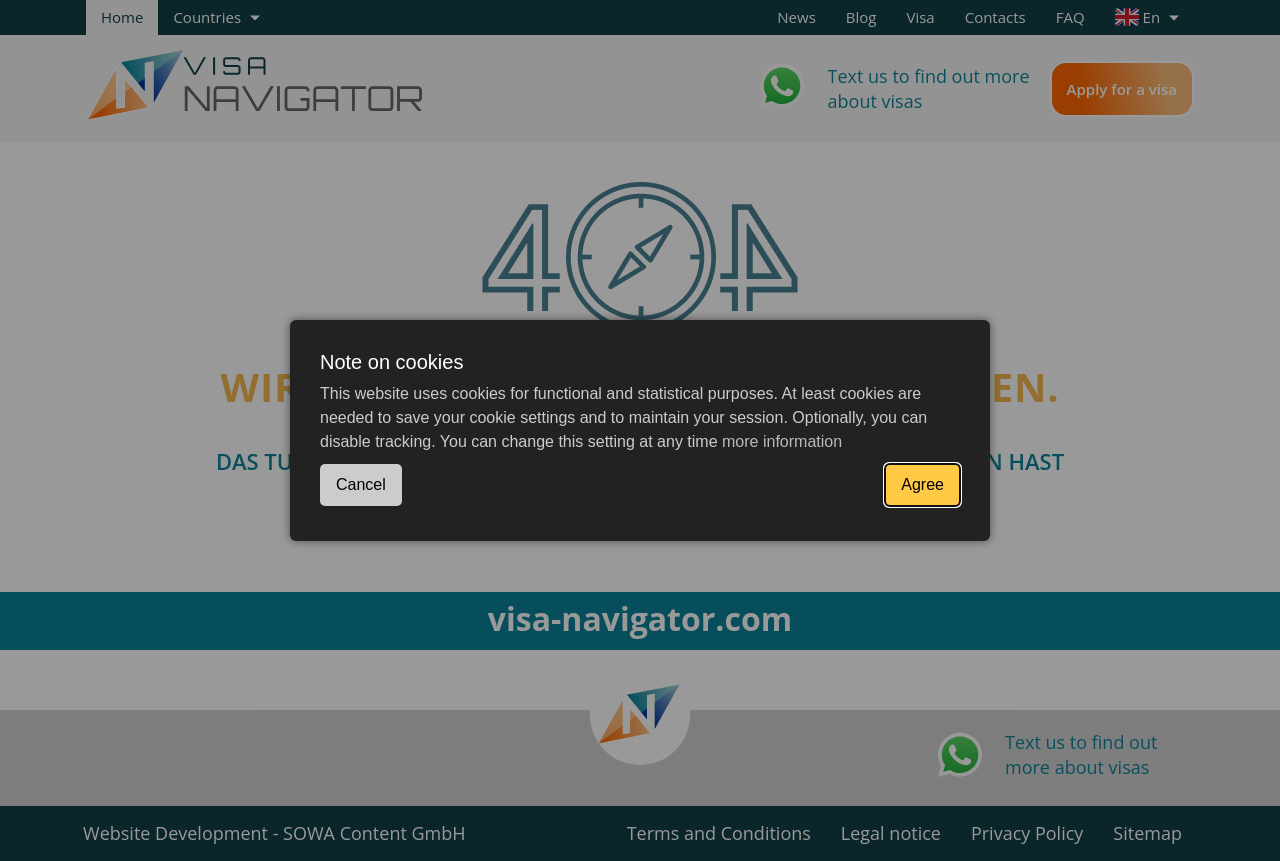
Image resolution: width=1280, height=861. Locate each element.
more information (782, 441)
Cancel (361, 484)
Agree (922, 484)
